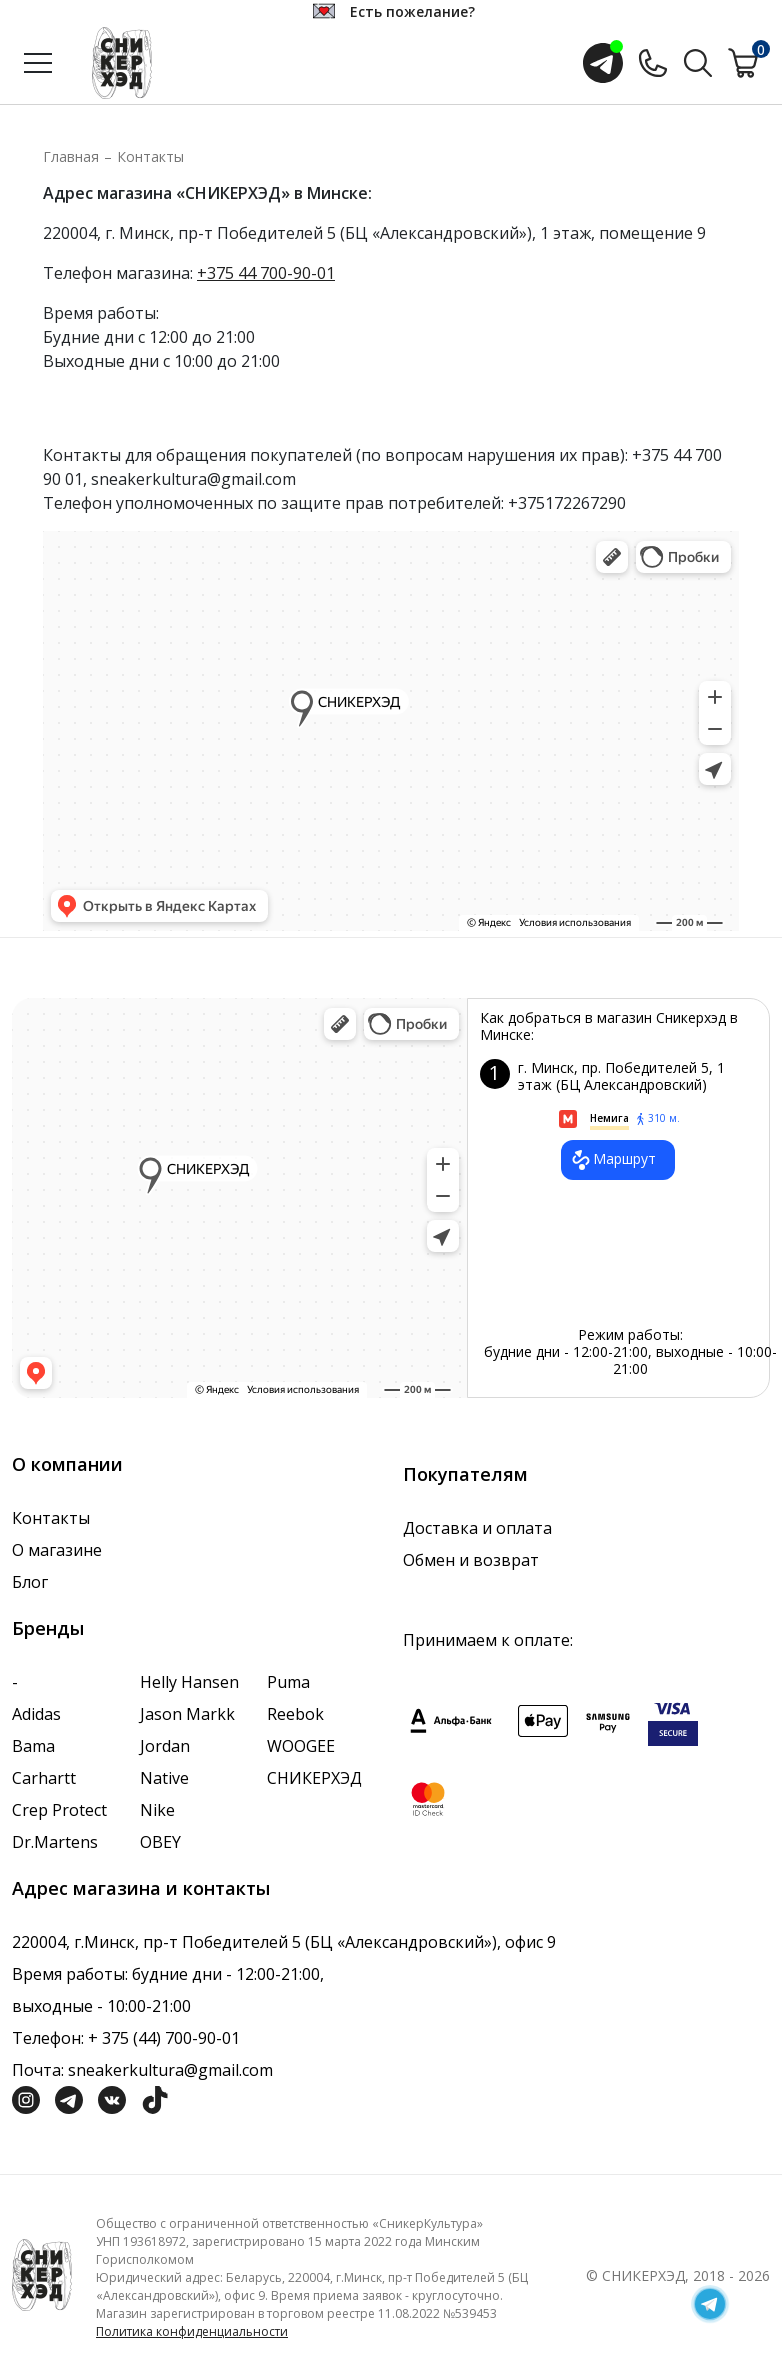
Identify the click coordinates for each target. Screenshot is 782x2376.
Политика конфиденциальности (192, 2331)
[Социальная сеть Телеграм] (69, 2098)
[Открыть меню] (38, 63)
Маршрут (612, 1160)
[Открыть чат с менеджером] (603, 63)
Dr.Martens (55, 1842)
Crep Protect (59, 1810)
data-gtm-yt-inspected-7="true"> (239, 1198)
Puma (288, 1682)
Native (164, 1778)
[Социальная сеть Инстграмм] (26, 2098)
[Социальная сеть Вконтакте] (112, 2098)
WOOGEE (301, 1746)
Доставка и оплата (477, 1528)
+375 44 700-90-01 (266, 273)
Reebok (295, 1714)
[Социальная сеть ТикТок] (155, 2098)
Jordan (165, 1746)
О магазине (57, 1550)
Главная (71, 156)
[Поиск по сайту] (698, 61)
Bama (33, 1746)
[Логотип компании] (42, 2274)
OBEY (160, 1842)
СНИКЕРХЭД (314, 1778)
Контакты (150, 156)
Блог (30, 1582)
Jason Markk (187, 1714)
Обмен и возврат (471, 1560)
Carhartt (44, 1778)
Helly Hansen (189, 1682)
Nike (157, 1810)
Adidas (36, 1714)
